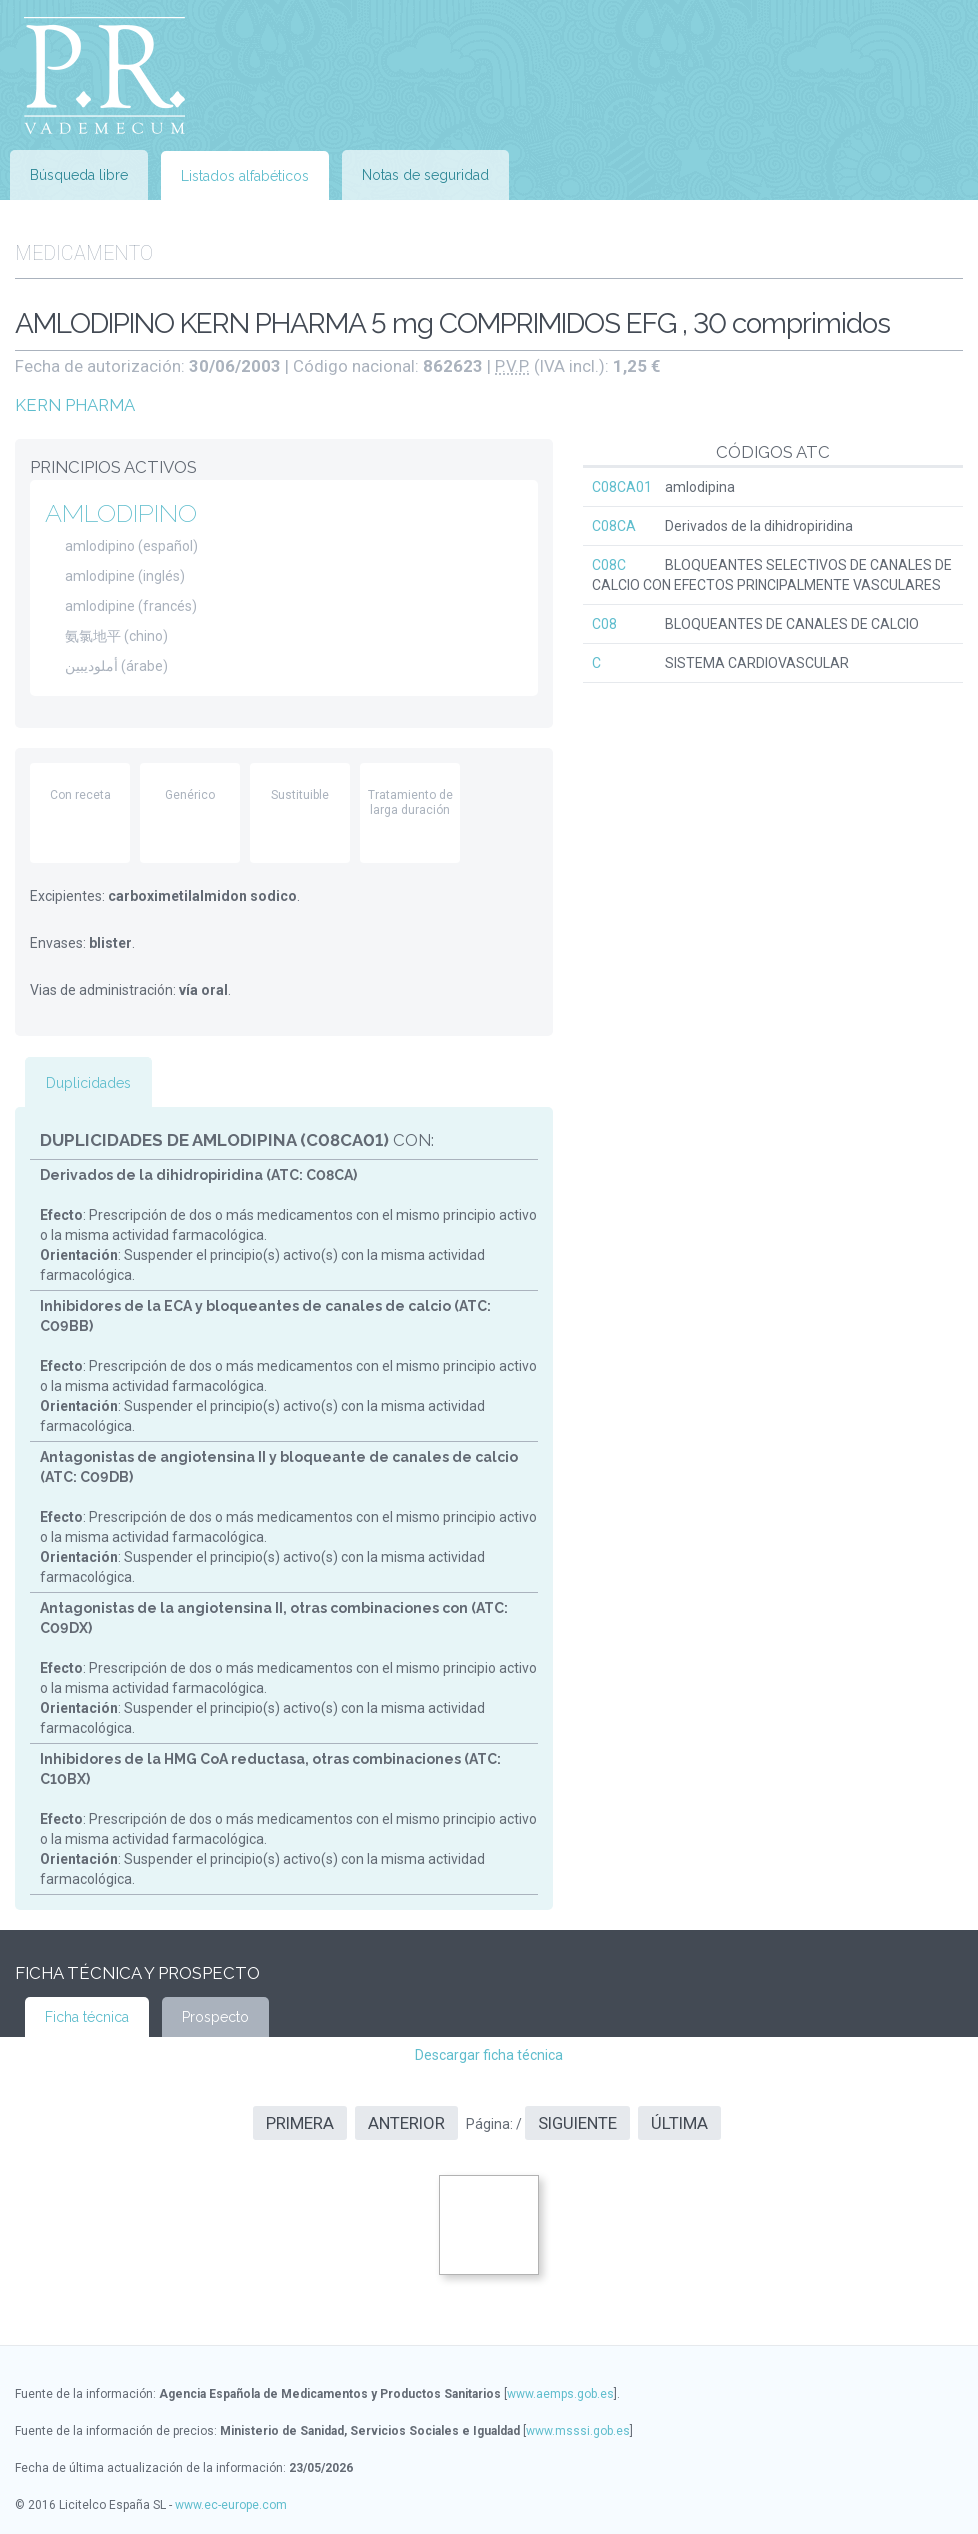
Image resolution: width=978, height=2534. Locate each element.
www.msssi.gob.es (578, 2431)
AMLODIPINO (121, 513)
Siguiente (577, 2123)
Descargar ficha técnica (489, 2055)
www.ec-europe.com (231, 2505)
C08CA (614, 526)
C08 (604, 624)
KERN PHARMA (75, 405)
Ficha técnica (87, 2017)
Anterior (406, 2123)
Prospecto (215, 2017)
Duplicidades (88, 1083)
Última (679, 2123)
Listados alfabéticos (245, 176)
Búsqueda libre (79, 175)
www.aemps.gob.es (560, 2394)
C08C (609, 565)
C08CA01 (622, 487)
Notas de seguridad (425, 175)
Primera (300, 2123)
